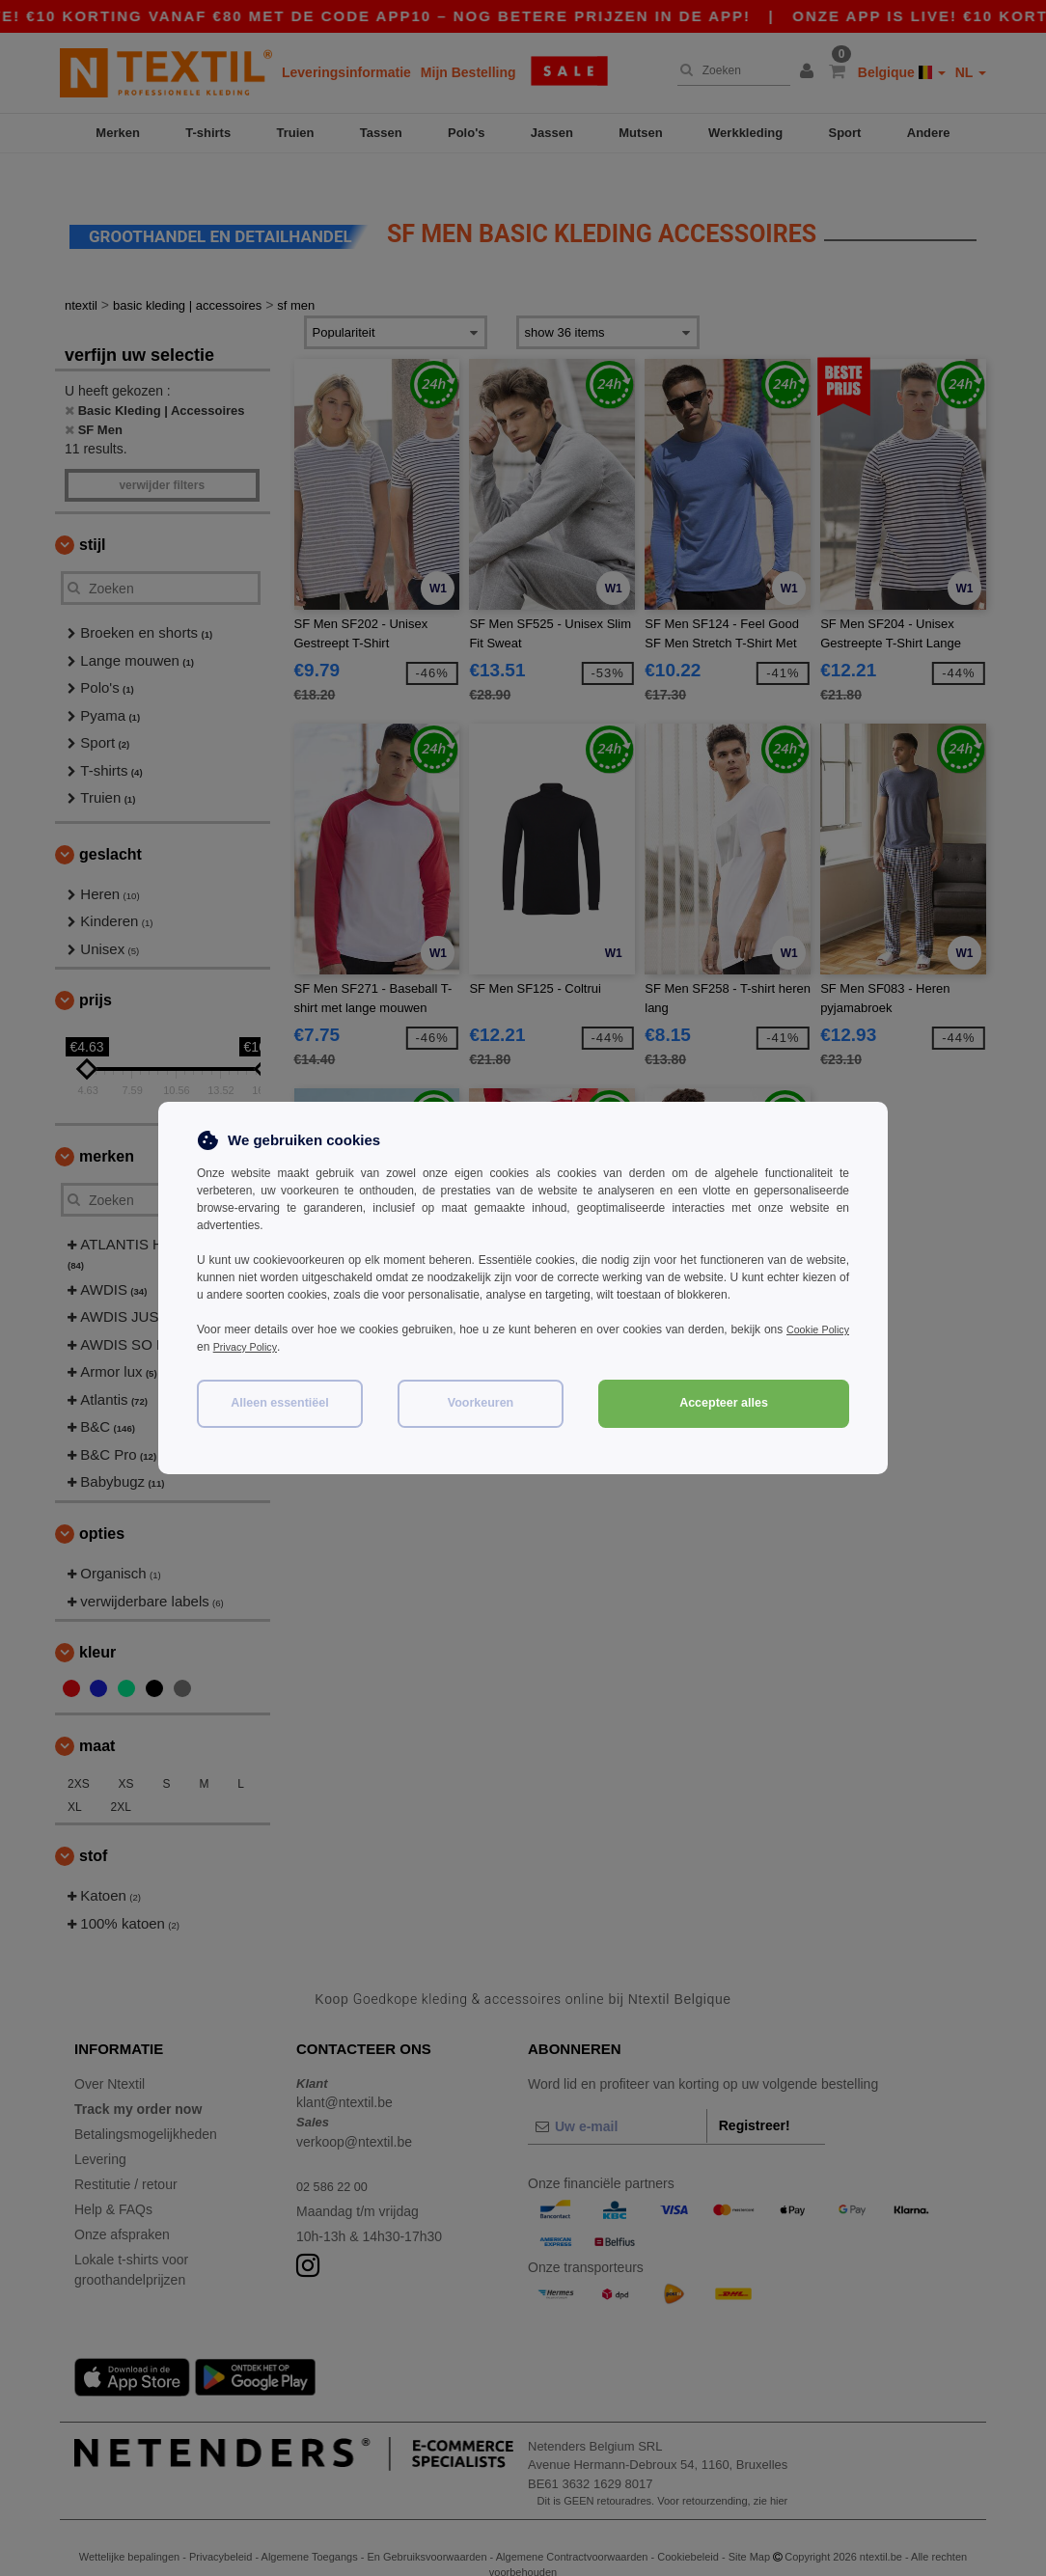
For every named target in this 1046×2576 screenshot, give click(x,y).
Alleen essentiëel (279, 1403)
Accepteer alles (723, 1403)
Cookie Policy (814, 1329)
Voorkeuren (481, 1403)
